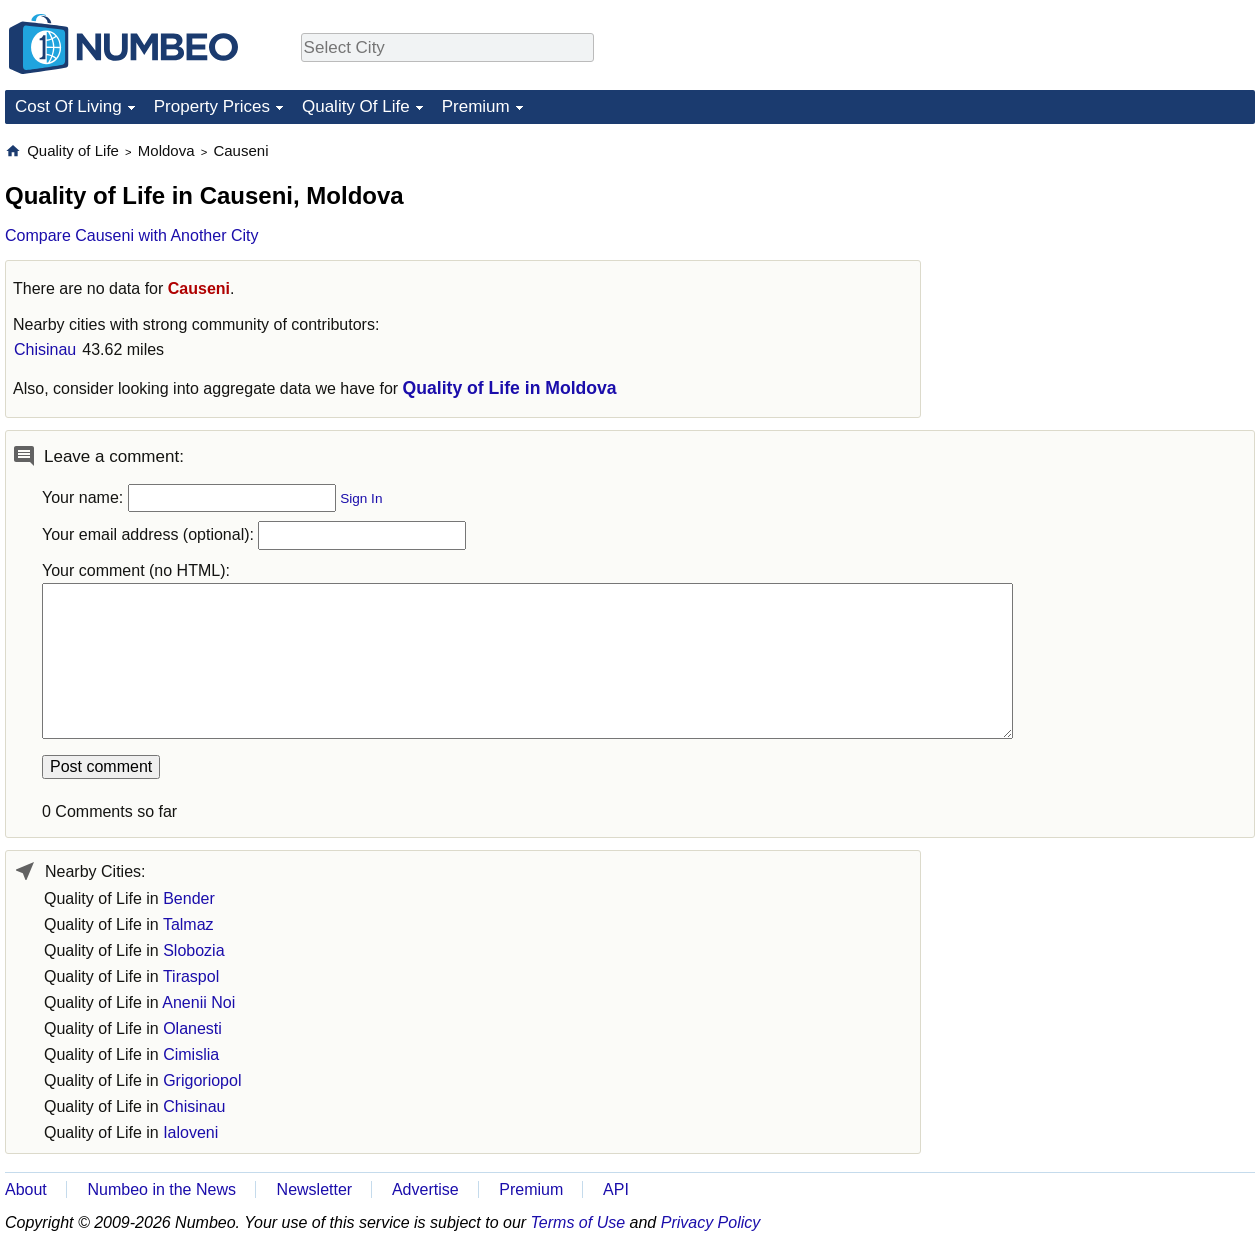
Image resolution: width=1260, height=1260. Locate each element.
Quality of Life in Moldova (510, 388)
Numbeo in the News (161, 1189)
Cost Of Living (68, 106)
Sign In (361, 498)
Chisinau (45, 349)
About (26, 1189)
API (616, 1189)
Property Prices (212, 106)
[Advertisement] (1105, 266)
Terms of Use (578, 1222)
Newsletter (315, 1189)
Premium (476, 106)
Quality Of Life (356, 106)
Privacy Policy (711, 1222)
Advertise (425, 1189)
